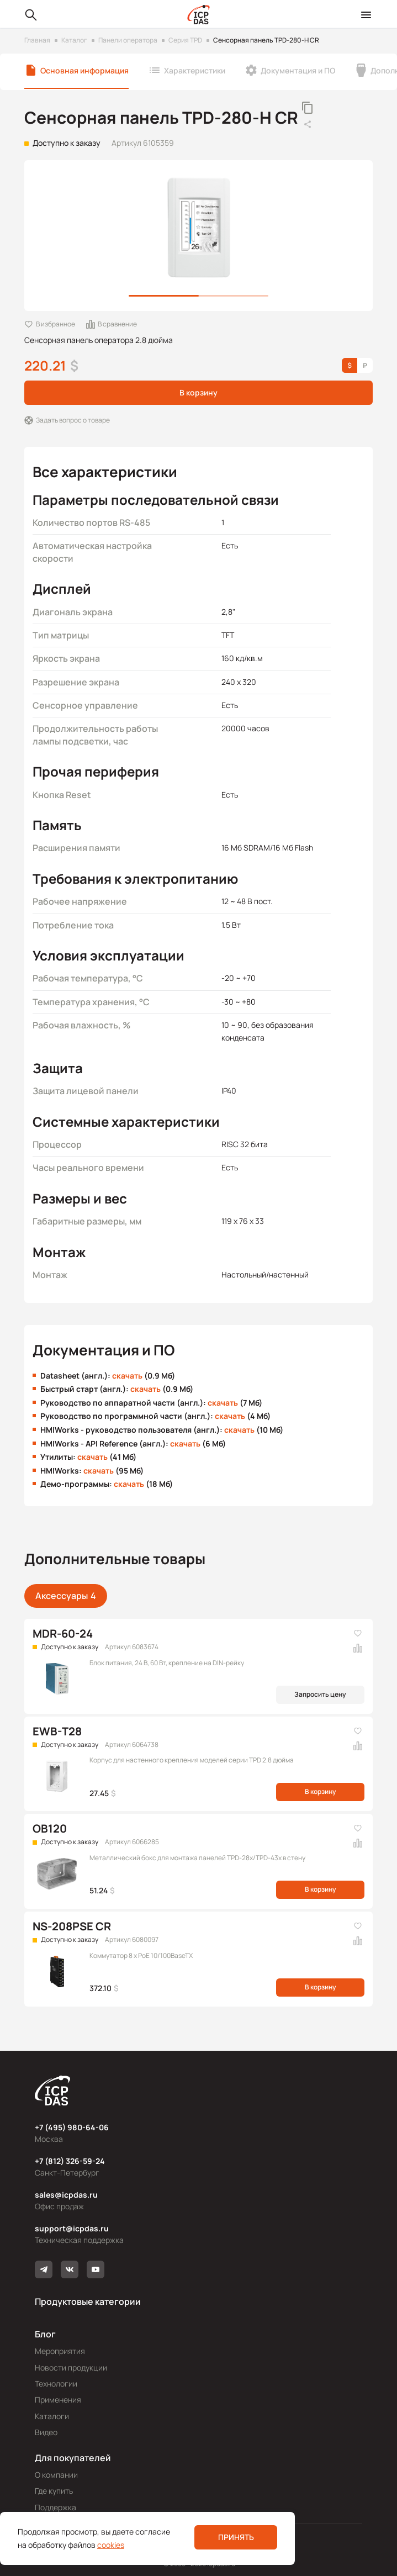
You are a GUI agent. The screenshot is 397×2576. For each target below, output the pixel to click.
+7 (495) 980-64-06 (72, 2127)
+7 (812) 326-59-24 (70, 2161)
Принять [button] (236, 2537)
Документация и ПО (298, 70)
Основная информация (84, 70)
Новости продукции (71, 2367)
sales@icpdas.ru (66, 2194)
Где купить (54, 2490)
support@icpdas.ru (72, 2228)
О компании (56, 2474)
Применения (58, 2399)
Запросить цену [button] (320, 1694)
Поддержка (55, 2507)
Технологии (56, 2383)
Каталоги (52, 2416)
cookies (110, 2545)
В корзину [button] (198, 392)
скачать (127, 1375)
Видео (46, 2432)
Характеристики (194, 70)
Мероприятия (60, 2351)
